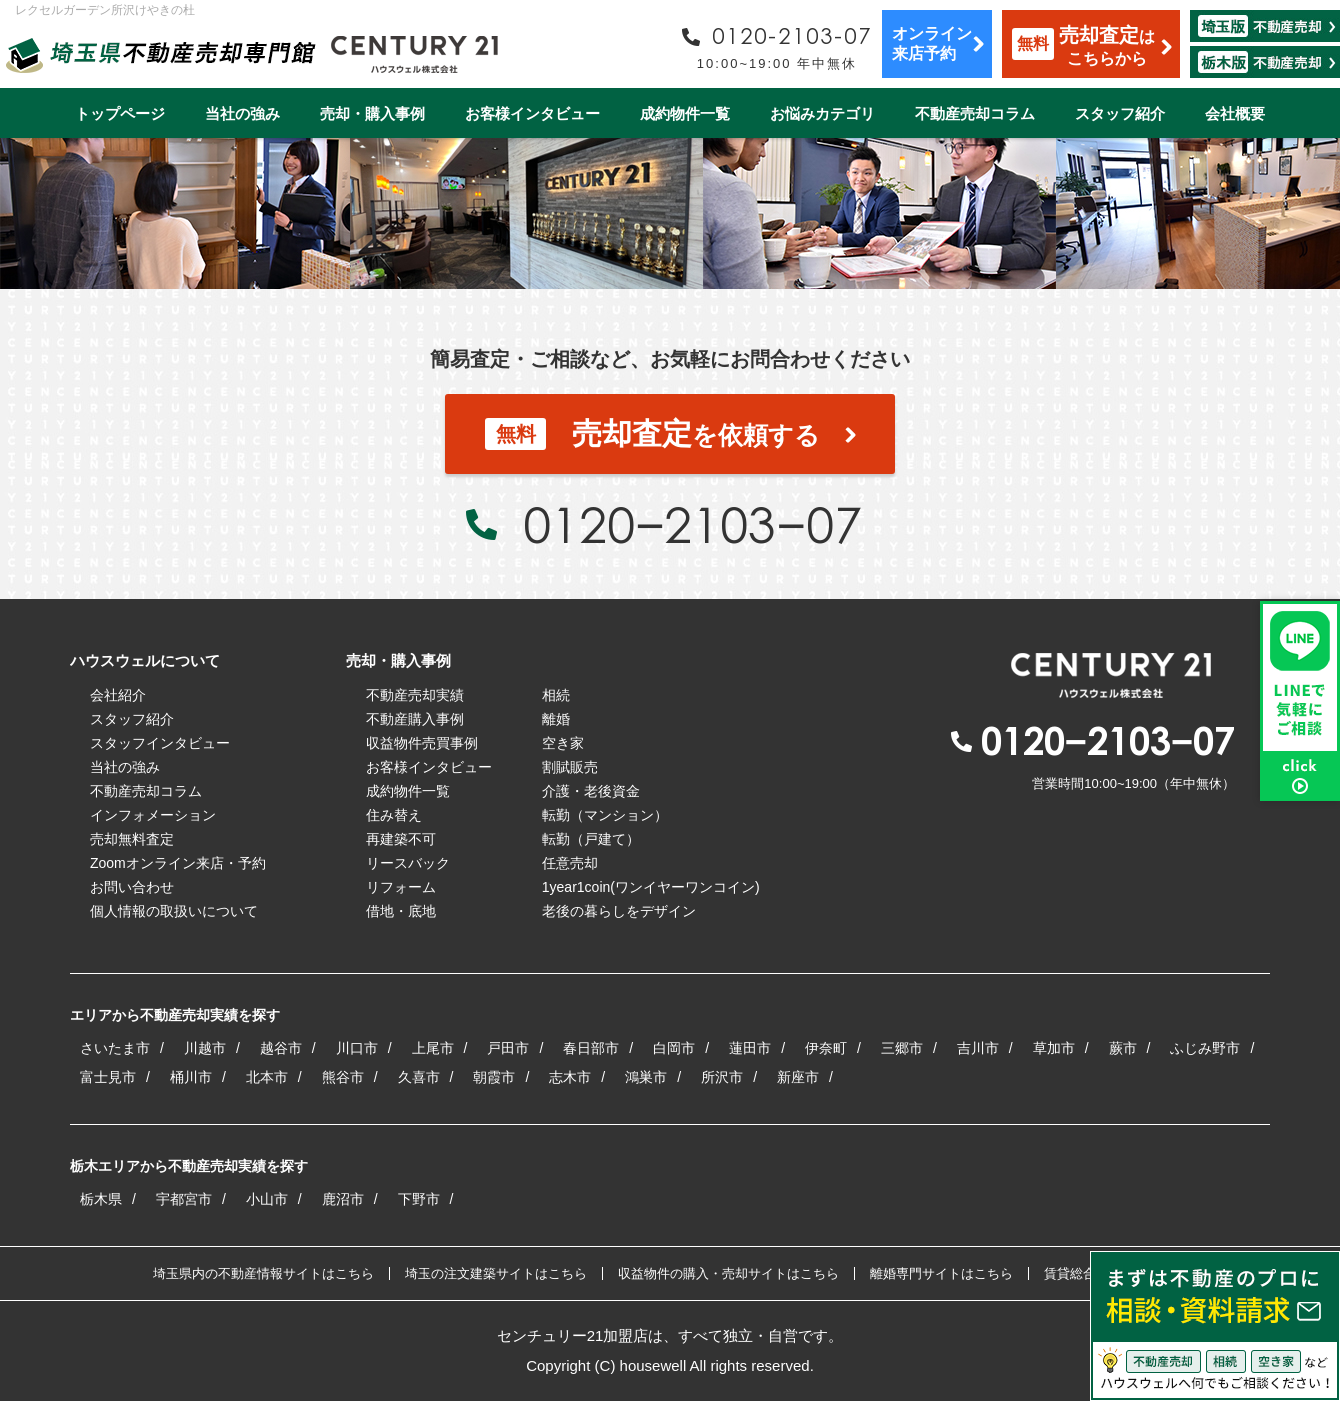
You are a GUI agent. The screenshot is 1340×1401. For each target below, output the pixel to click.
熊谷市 (343, 1077)
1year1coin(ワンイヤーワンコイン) (651, 887)
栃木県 (101, 1199)
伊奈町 (826, 1048)
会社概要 (1235, 113)
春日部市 (591, 1048)
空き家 (563, 743)
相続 (556, 695)
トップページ (120, 113)
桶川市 (191, 1077)
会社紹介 (118, 695)
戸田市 (508, 1048)
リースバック (408, 863)
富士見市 (108, 1077)
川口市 (357, 1048)
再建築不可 (401, 839)
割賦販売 (570, 767)
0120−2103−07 (692, 524)
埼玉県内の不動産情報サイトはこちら (263, 1273)
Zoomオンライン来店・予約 (178, 863)
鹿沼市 (343, 1199)
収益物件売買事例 (422, 743)
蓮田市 (750, 1048)
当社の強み (242, 113)
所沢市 (722, 1077)
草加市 (1054, 1048)
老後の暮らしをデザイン (619, 911)
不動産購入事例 (415, 719)
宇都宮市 (184, 1199)
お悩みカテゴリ (822, 113)
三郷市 (902, 1048)
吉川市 (978, 1048)
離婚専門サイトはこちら (941, 1273)
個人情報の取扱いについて (174, 911)
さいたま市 (115, 1048)
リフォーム (401, 887)
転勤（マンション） (605, 815)
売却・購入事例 (372, 113)
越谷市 (281, 1048)
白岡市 (674, 1048)
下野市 (419, 1199)
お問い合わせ (132, 887)
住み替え (394, 815)
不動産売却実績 (415, 695)
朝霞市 (494, 1077)
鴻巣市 (646, 1077)
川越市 (205, 1048)
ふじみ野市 (1205, 1048)
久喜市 (419, 1077)
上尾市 (433, 1048)
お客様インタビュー (532, 113)
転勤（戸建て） (591, 839)
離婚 (556, 719)
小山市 (267, 1199)
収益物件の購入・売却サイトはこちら (728, 1273)
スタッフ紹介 (1120, 113)
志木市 (570, 1077)
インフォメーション (153, 815)
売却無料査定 (132, 839)
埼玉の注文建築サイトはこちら (496, 1273)
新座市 (798, 1077)
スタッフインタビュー (160, 743)
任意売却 (570, 863)
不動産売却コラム (975, 113)
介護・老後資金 (591, 791)
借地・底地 (401, 911)
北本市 (267, 1077)
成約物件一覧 (685, 113)
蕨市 (1123, 1048)
